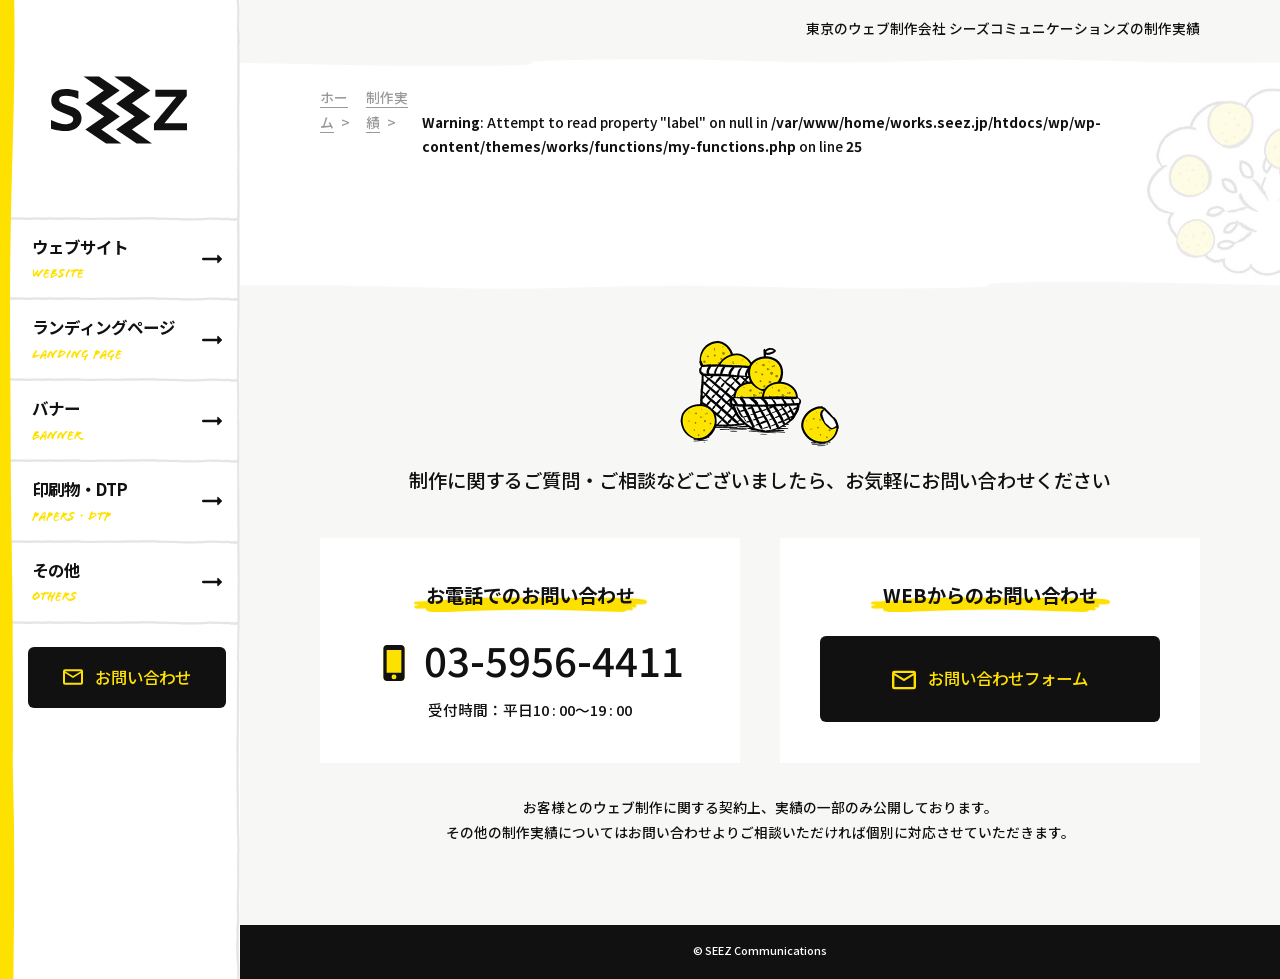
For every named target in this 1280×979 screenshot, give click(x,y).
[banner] (120, 489)
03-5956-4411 (554, 659)
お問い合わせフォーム (990, 679)
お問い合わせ (127, 677)
